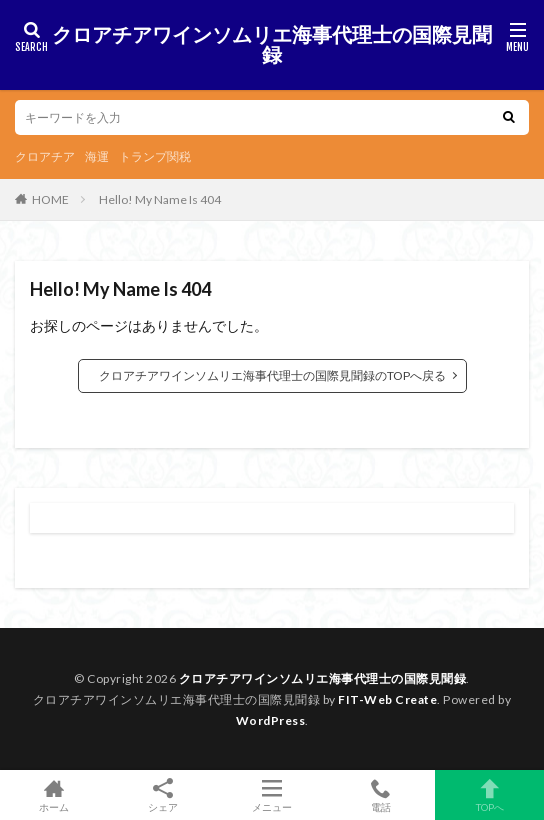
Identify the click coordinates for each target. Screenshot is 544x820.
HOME (50, 199)
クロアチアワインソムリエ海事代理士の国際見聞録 (272, 45)
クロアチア (45, 156)
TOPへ (489, 795)
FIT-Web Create (387, 699)
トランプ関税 (155, 156)
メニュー (272, 795)
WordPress (271, 720)
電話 (380, 795)
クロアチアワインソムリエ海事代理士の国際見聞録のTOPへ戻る (272, 375)
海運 (97, 156)
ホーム (54, 795)
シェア (163, 795)
